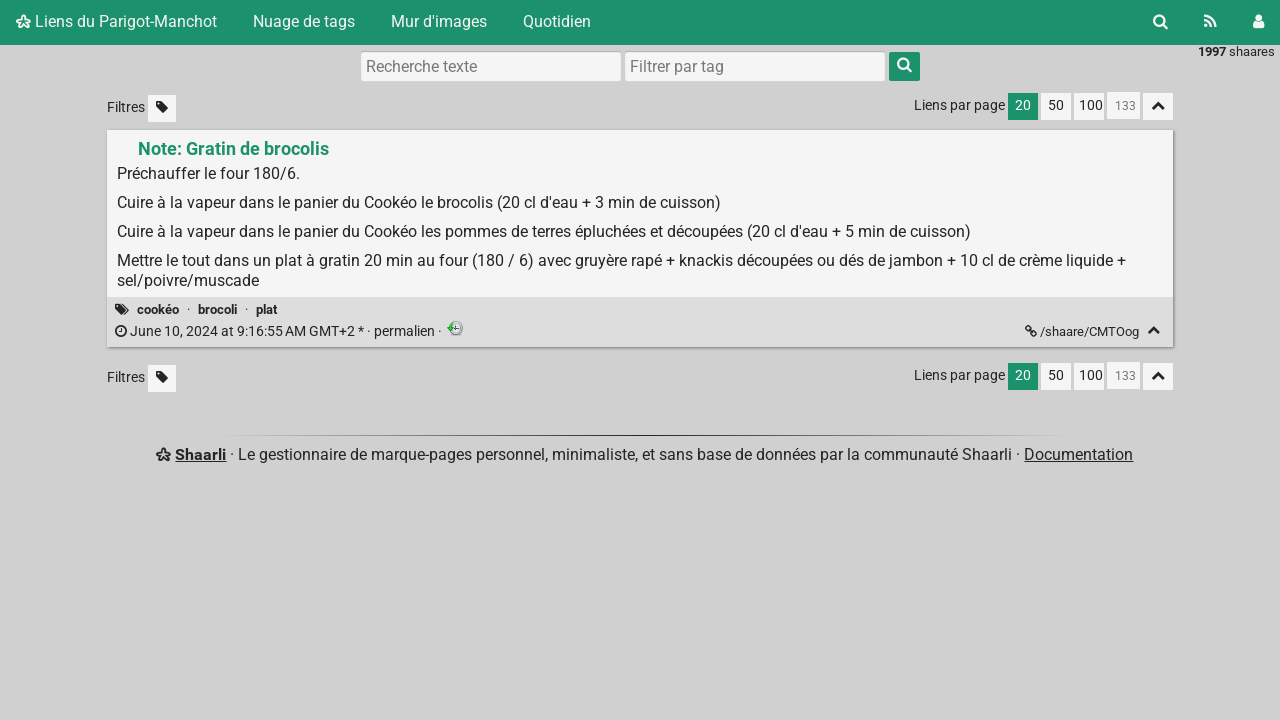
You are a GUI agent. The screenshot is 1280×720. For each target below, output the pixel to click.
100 (1091, 105)
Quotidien (557, 21)
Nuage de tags (304, 21)
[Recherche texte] (491, 66)
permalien (276, 331)
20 (1023, 105)
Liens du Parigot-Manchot (116, 21)
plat (266, 309)
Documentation (1078, 454)
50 (1056, 105)
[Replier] (1153, 330)
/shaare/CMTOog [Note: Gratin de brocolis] (1083, 331)
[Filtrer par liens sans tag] (162, 108)
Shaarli (200, 454)
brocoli (217, 309)
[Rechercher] (1160, 22)
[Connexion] (1258, 22)
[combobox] (755, 66)
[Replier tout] (1158, 106)
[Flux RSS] (1210, 22)
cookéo (158, 309)
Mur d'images (439, 21)
